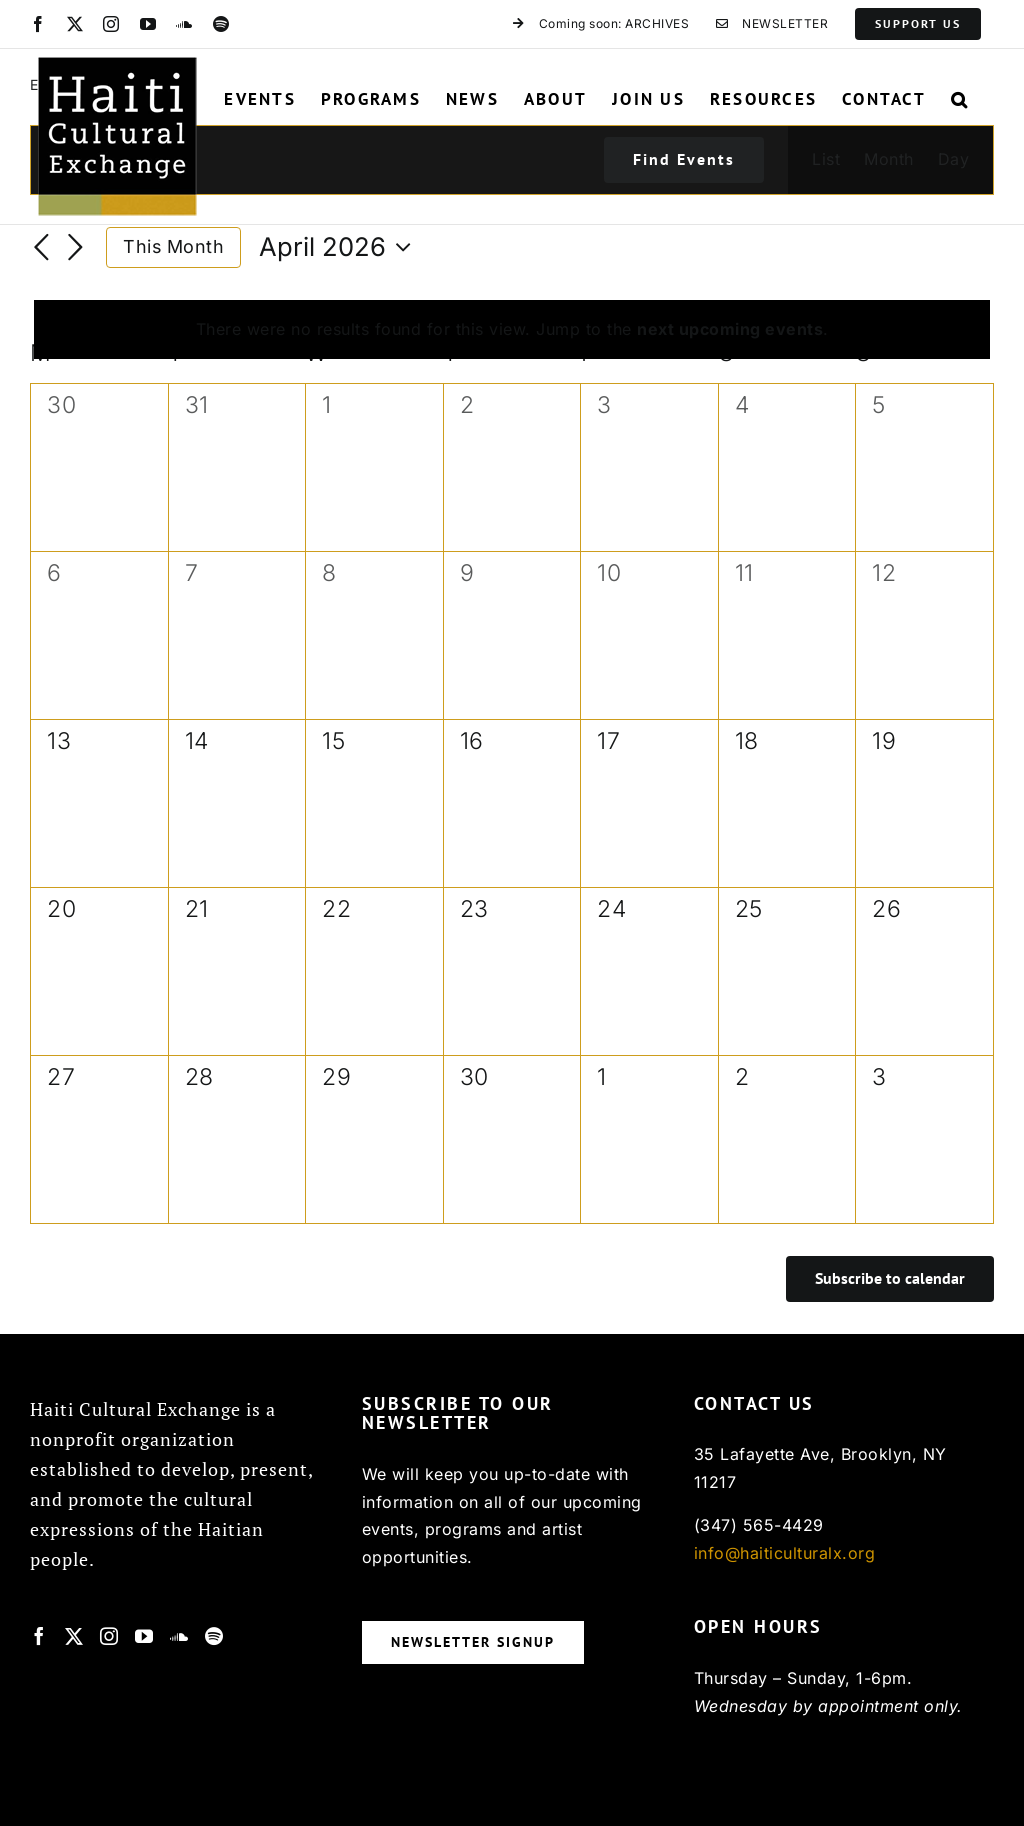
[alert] (512, 330)
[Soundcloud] (179, 1636)
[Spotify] (214, 1636)
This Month (173, 246)
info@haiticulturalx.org (785, 1553)
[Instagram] (109, 1636)
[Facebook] (39, 1636)
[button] (960, 99)
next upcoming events (730, 329)
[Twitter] (74, 1636)
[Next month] (76, 249)
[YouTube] (144, 1636)
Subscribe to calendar (890, 1278)
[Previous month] (42, 249)
